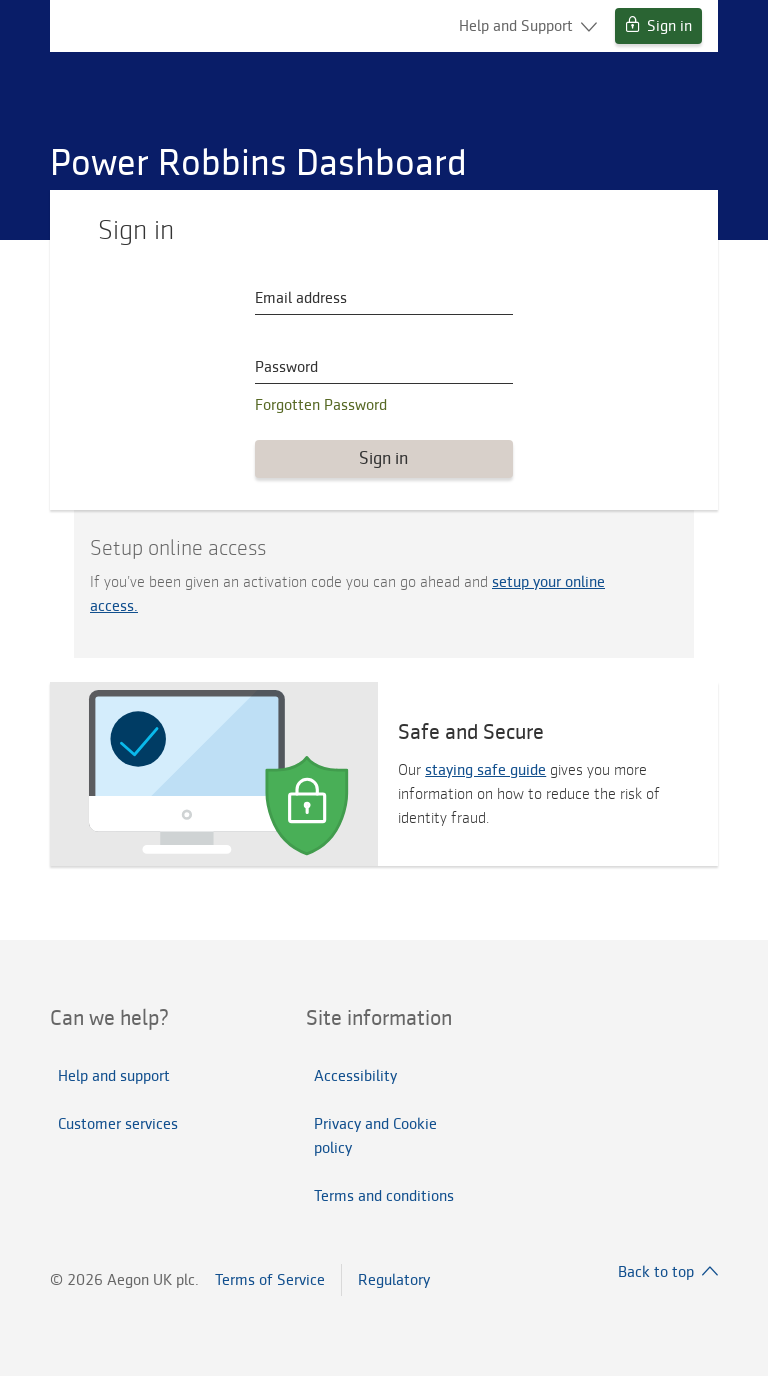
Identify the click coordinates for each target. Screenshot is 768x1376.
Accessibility (355, 1076)
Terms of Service (270, 1280)
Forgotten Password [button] (321, 405)
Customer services (118, 1124)
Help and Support (528, 26)
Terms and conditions (384, 1196)
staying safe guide (485, 770)
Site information (379, 1018)
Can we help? (109, 1018)
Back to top (668, 1272)
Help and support (114, 1076)
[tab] (128, 1018)
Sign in (659, 25)
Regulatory (394, 1280)
